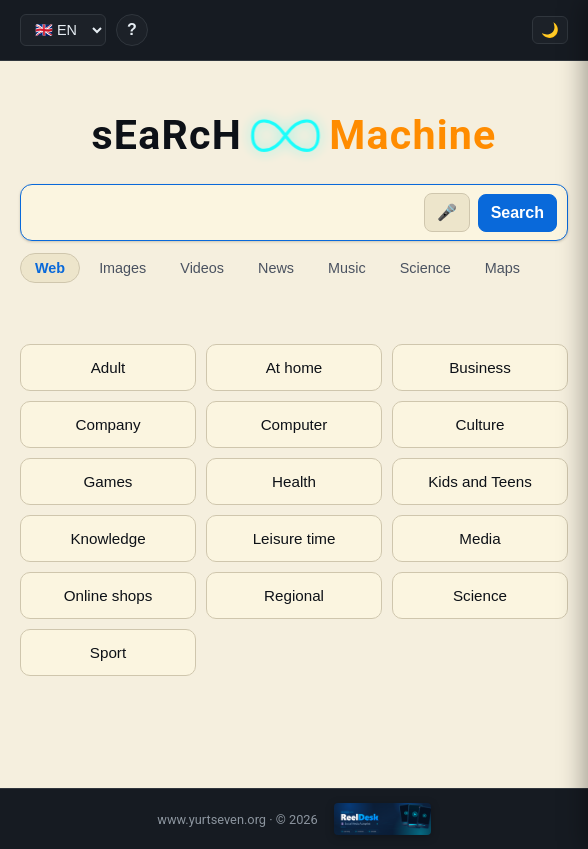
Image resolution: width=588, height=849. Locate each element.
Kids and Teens (480, 481)
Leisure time (294, 538)
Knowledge (107, 538)
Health (294, 481)
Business (480, 367)
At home (294, 367)
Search (517, 212)
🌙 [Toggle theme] (550, 30)
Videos (202, 268)
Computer (294, 424)
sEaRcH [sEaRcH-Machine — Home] (293, 135)
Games (108, 481)
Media (479, 538)
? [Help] (132, 29)
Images (122, 268)
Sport (108, 652)
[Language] (63, 30)
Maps (502, 268)
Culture (480, 424)
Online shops (108, 595)
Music (347, 268)
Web (50, 268)
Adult (108, 367)
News (276, 268)
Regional (294, 595)
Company (108, 424)
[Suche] (223, 213)
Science (425, 268)
